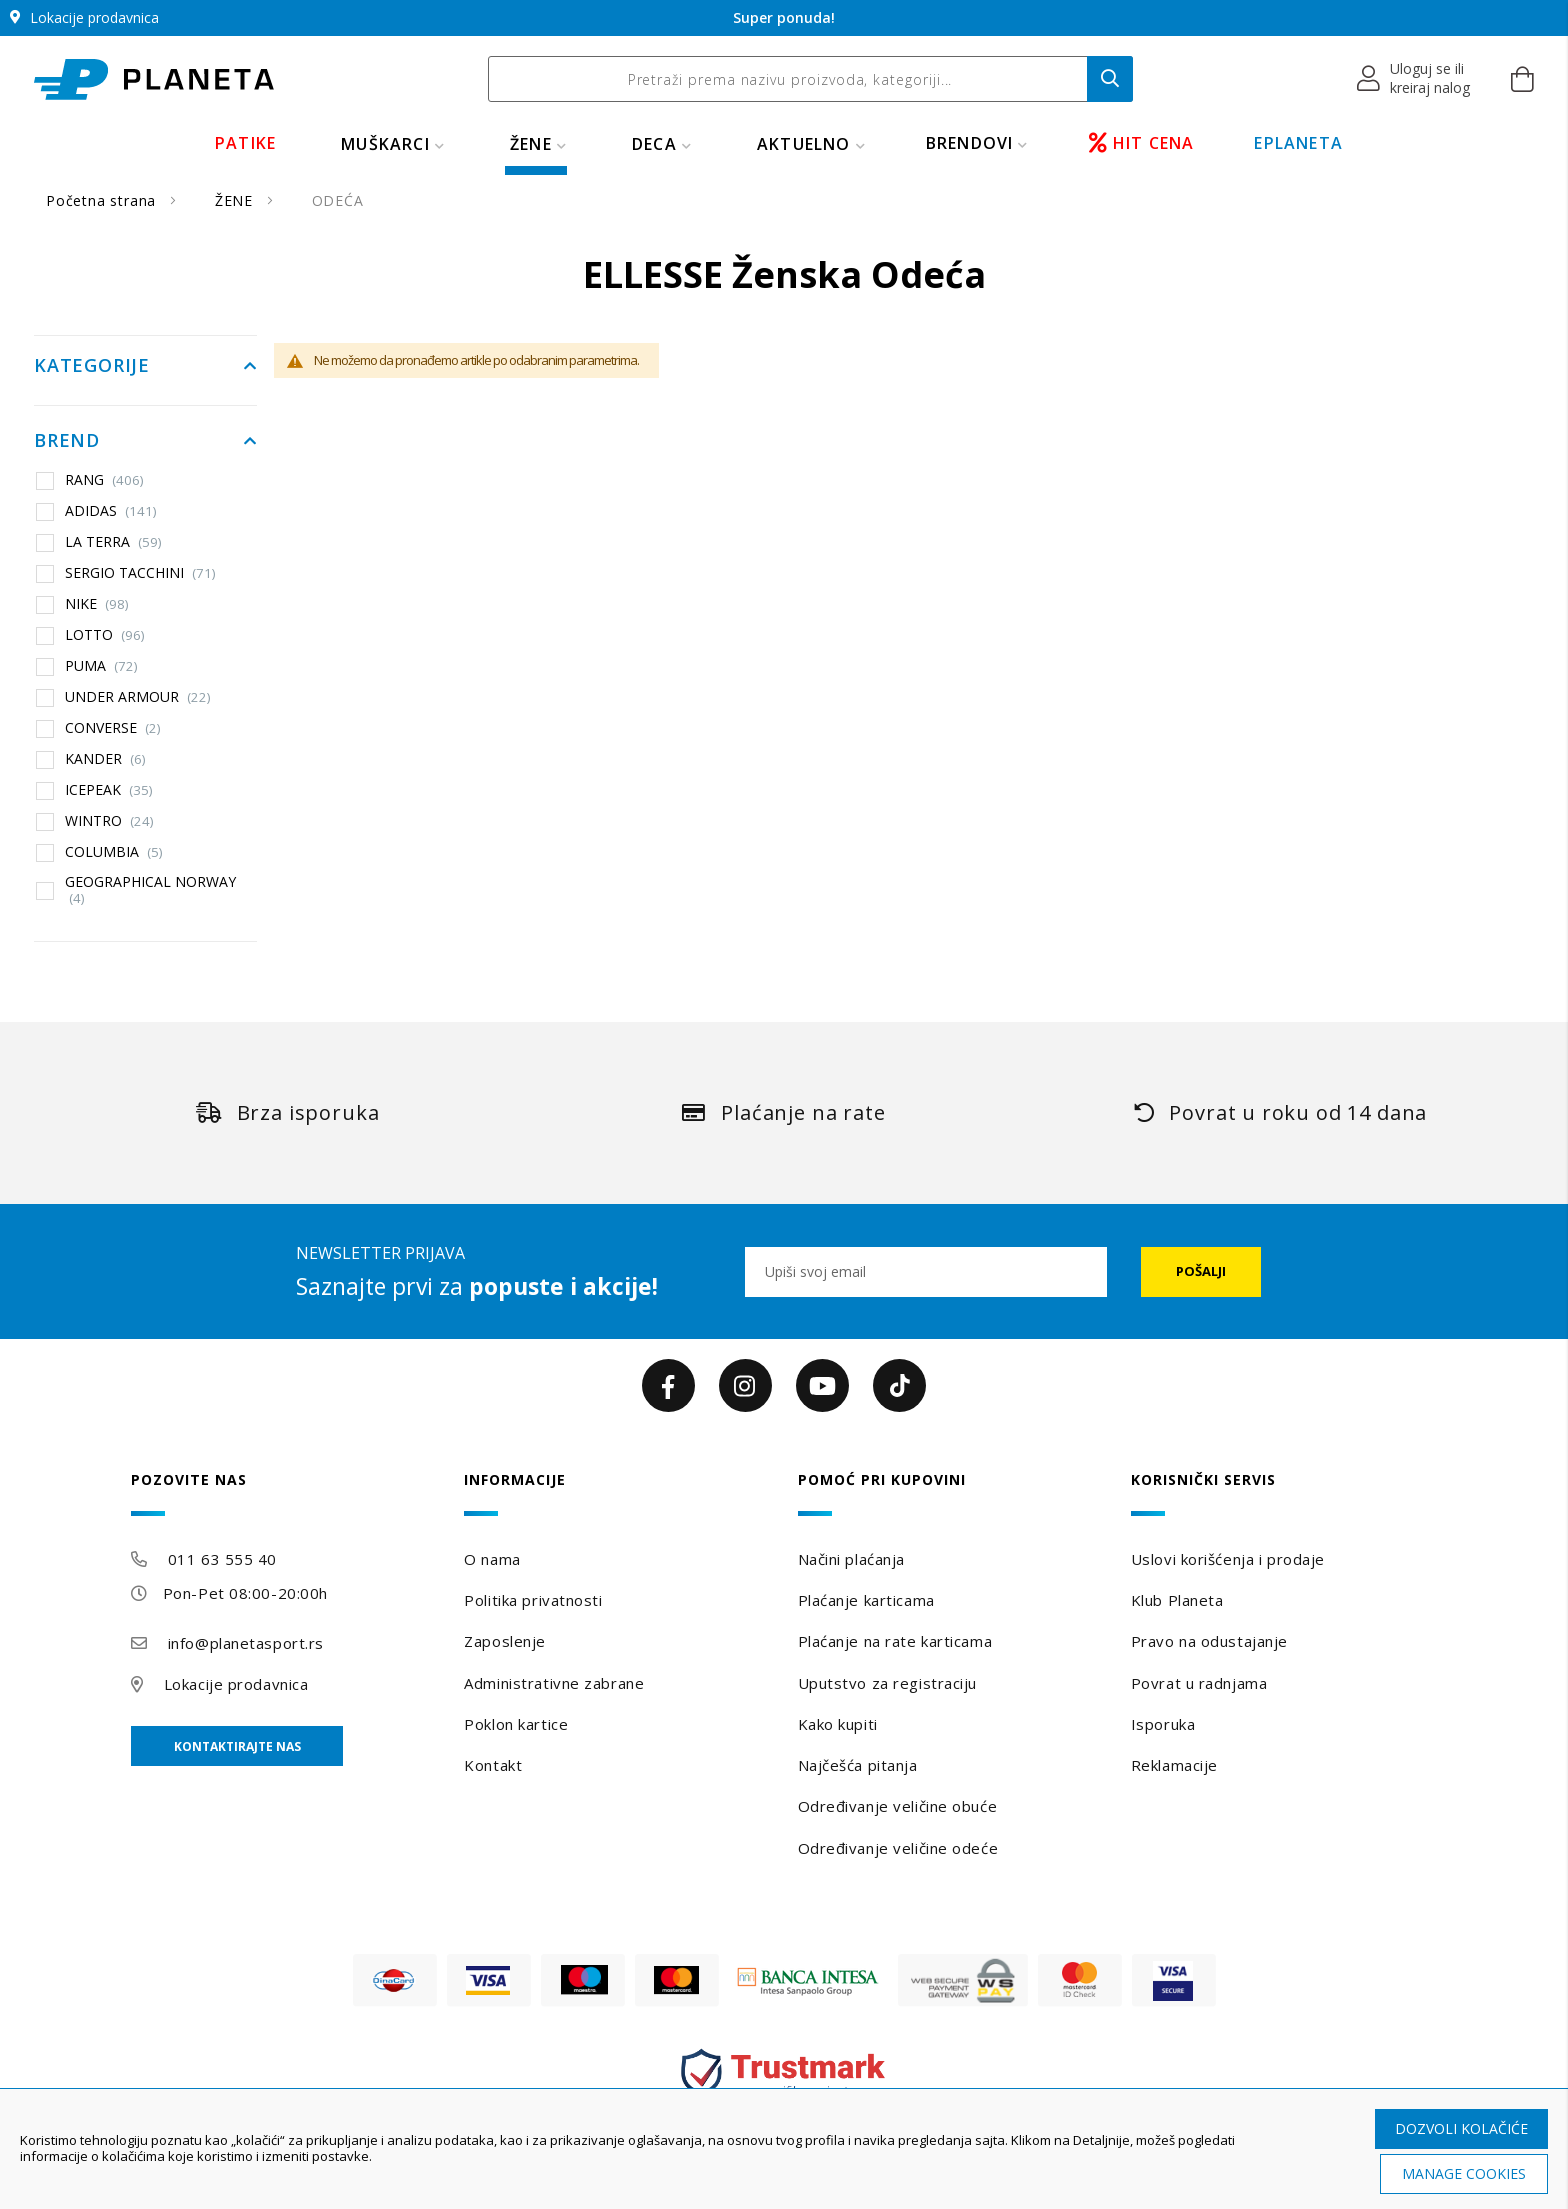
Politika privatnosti (533, 1600)
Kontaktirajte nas (237, 1746)
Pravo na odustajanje (1209, 1641)
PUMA (101, 666)
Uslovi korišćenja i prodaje (1228, 1559)
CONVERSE (113, 728)
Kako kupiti (838, 1724)
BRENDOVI (970, 143)
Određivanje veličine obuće (898, 1806)
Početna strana (103, 200)
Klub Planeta (1177, 1600)
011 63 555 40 (222, 1559)
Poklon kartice (516, 1724)
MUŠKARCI (385, 144)
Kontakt (493, 1765)
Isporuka (1163, 1724)
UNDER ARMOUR (138, 697)
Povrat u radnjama (1199, 1683)
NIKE (97, 604)
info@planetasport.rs (246, 1643)
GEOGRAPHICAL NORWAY (150, 889)
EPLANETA (1298, 143)
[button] (1414, 79)
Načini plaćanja (851, 1559)
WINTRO (109, 821)
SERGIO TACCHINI (140, 573)
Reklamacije (1174, 1765)
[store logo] (154, 79)
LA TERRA (113, 542)
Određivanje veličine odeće (898, 1848)
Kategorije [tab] (92, 366)
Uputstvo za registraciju (887, 1683)
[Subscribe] (1201, 1272)
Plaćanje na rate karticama (895, 1641)
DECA (654, 144)
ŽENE (531, 144)
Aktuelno (804, 144)
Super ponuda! (784, 17)
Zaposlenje (505, 1641)
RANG (104, 480)
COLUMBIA (114, 852)
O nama (492, 1559)
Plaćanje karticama (866, 1600)
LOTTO (105, 635)
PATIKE (245, 143)
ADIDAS (111, 511)
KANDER (105, 759)
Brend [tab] (67, 441)
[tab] (284, 1493)
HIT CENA (1142, 143)
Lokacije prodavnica (236, 1684)
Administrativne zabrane (554, 1683)
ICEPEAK (109, 790)
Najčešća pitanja (858, 1765)
